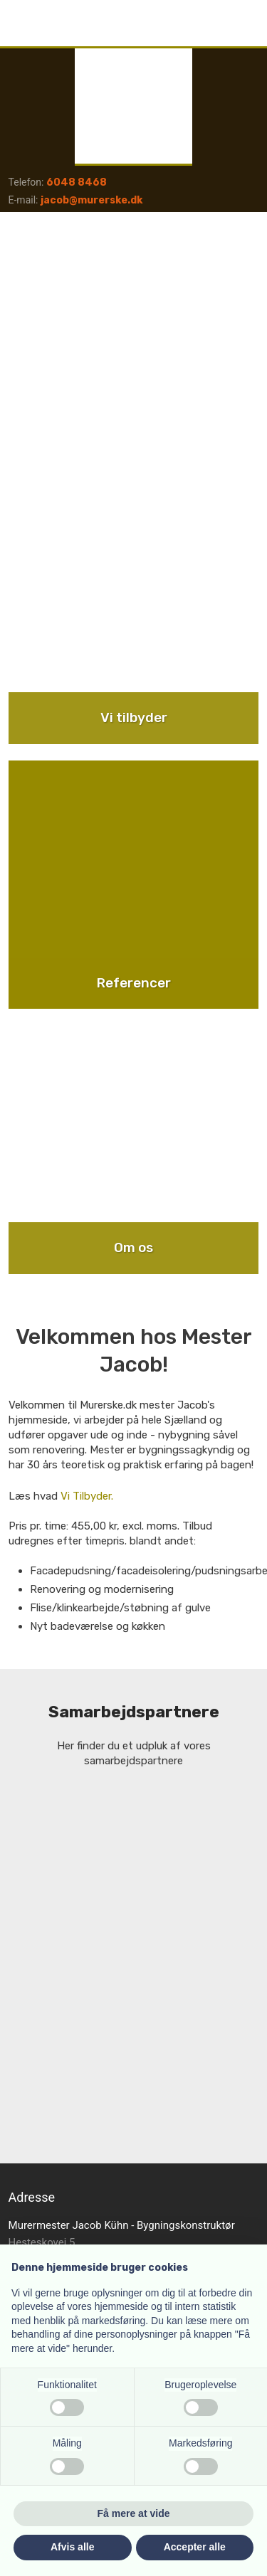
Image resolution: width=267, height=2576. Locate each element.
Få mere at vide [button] (134, 2513)
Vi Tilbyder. (87, 1496)
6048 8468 (76, 182)
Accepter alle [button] (195, 2547)
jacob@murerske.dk (91, 200)
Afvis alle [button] (72, 2547)
